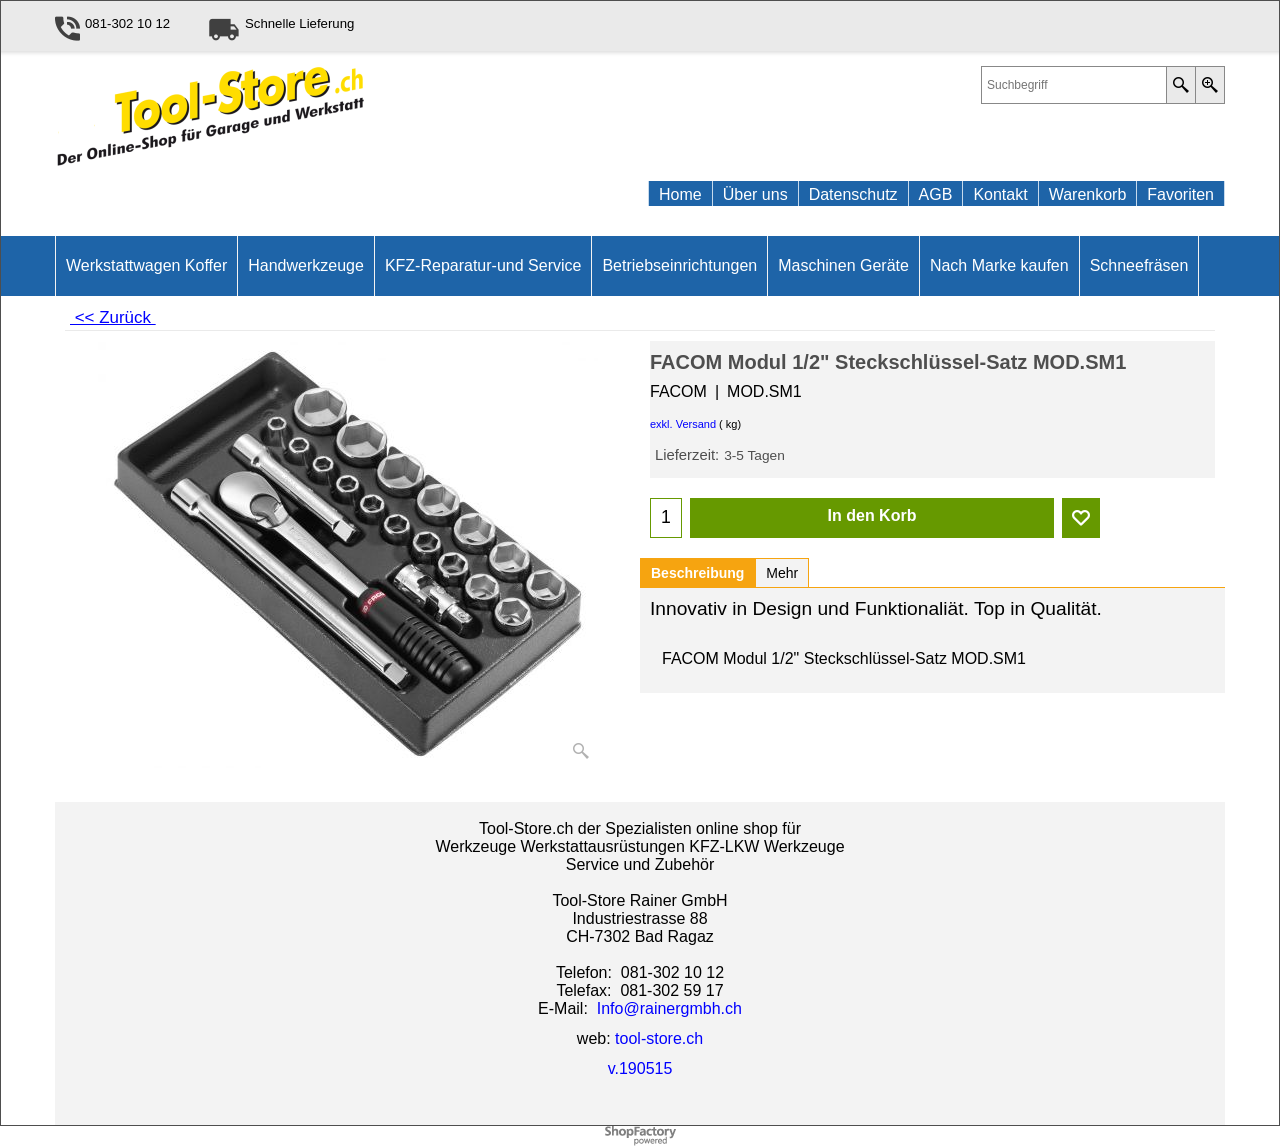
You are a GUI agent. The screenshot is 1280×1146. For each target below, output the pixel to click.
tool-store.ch (659, 1038)
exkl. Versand (683, 424)
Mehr (782, 573)
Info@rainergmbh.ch (669, 1008)
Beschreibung (697, 573)
